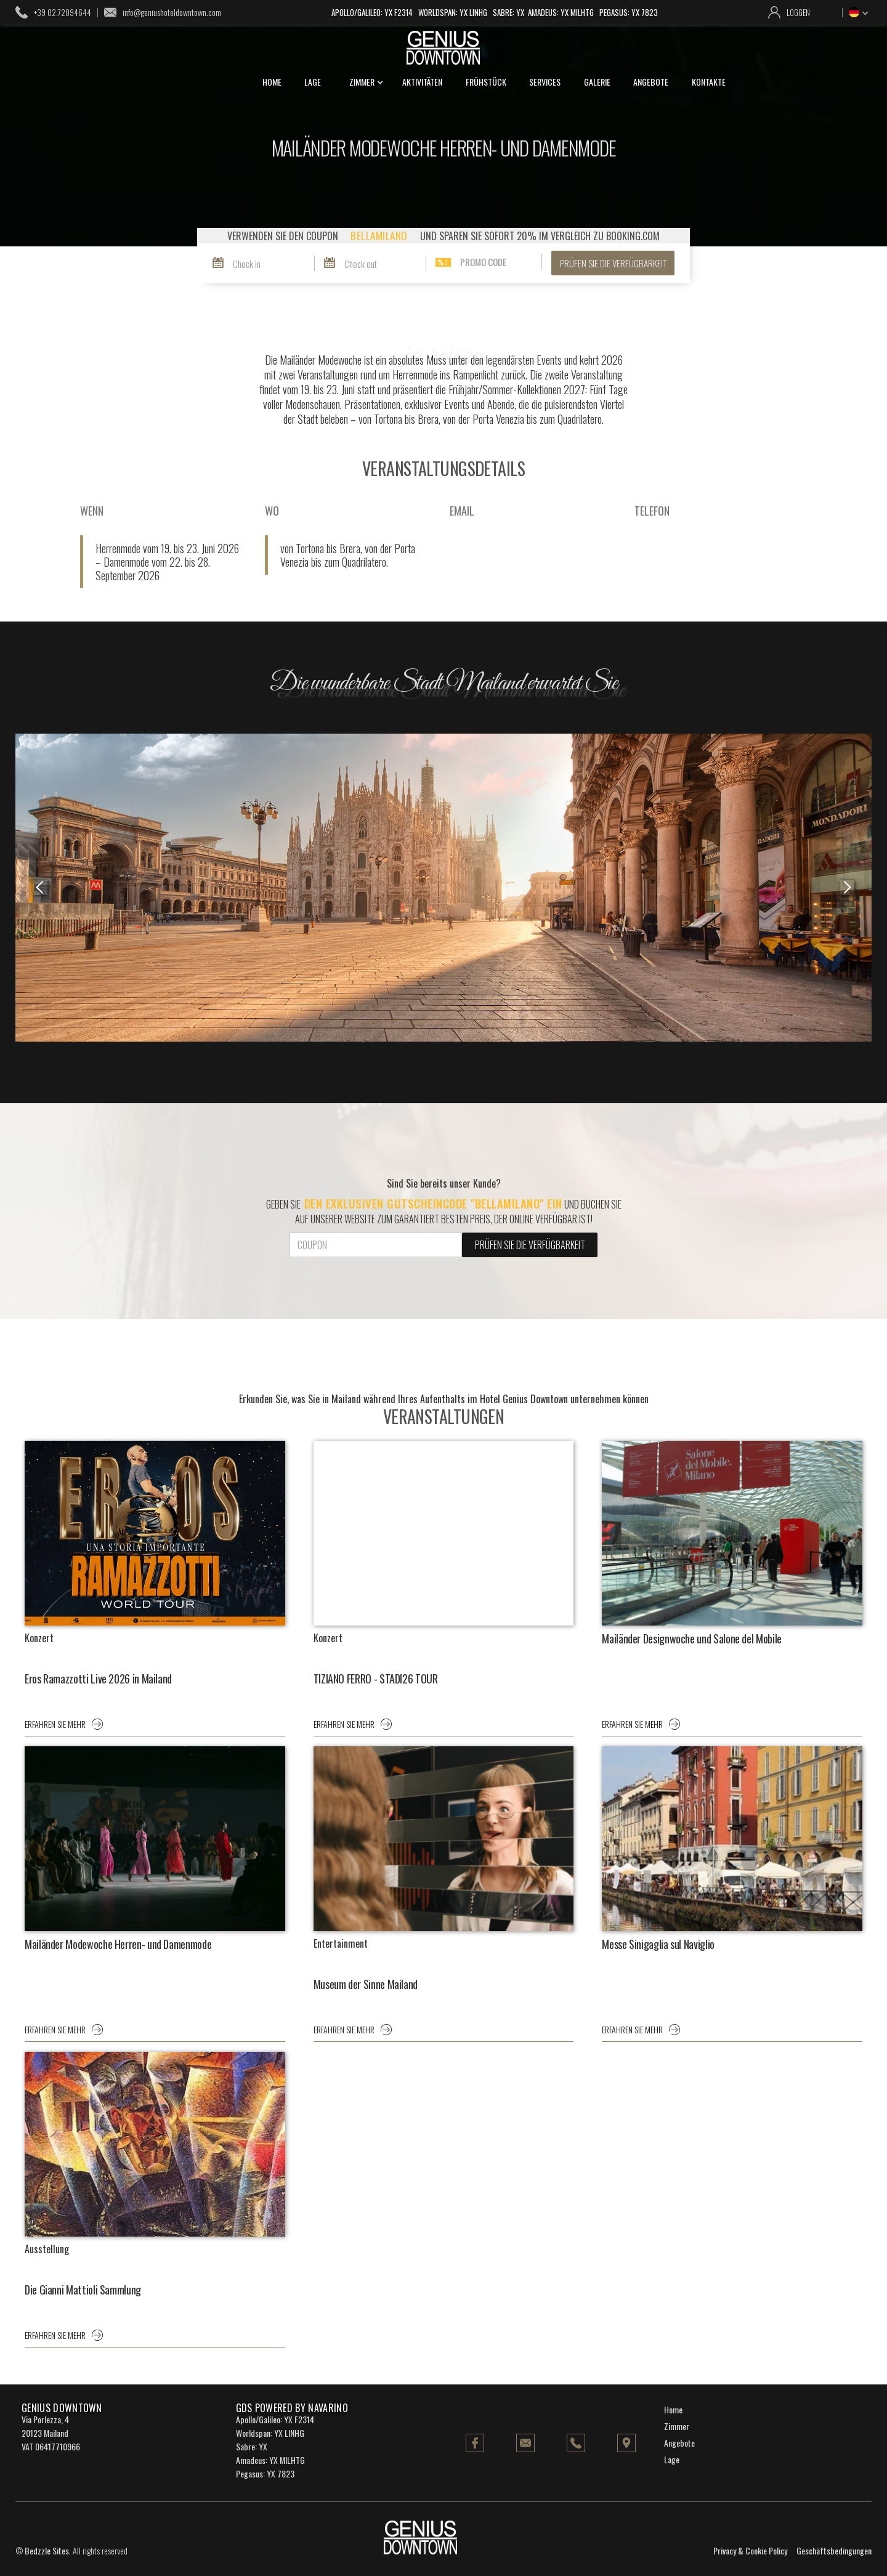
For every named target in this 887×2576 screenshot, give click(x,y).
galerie (597, 81)
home (271, 81)
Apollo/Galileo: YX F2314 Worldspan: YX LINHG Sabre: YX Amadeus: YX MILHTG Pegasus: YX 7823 (494, 12)
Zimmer (676, 2426)
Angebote (679, 2442)
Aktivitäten (422, 81)
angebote (650, 81)
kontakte (709, 81)
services (545, 81)
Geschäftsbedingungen (834, 2550)
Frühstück (486, 81)
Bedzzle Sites (47, 2550)
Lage (671, 2459)
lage (312, 81)
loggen (798, 12)
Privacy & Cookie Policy (750, 2550)
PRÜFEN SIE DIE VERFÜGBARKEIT (613, 263)
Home (673, 2409)
